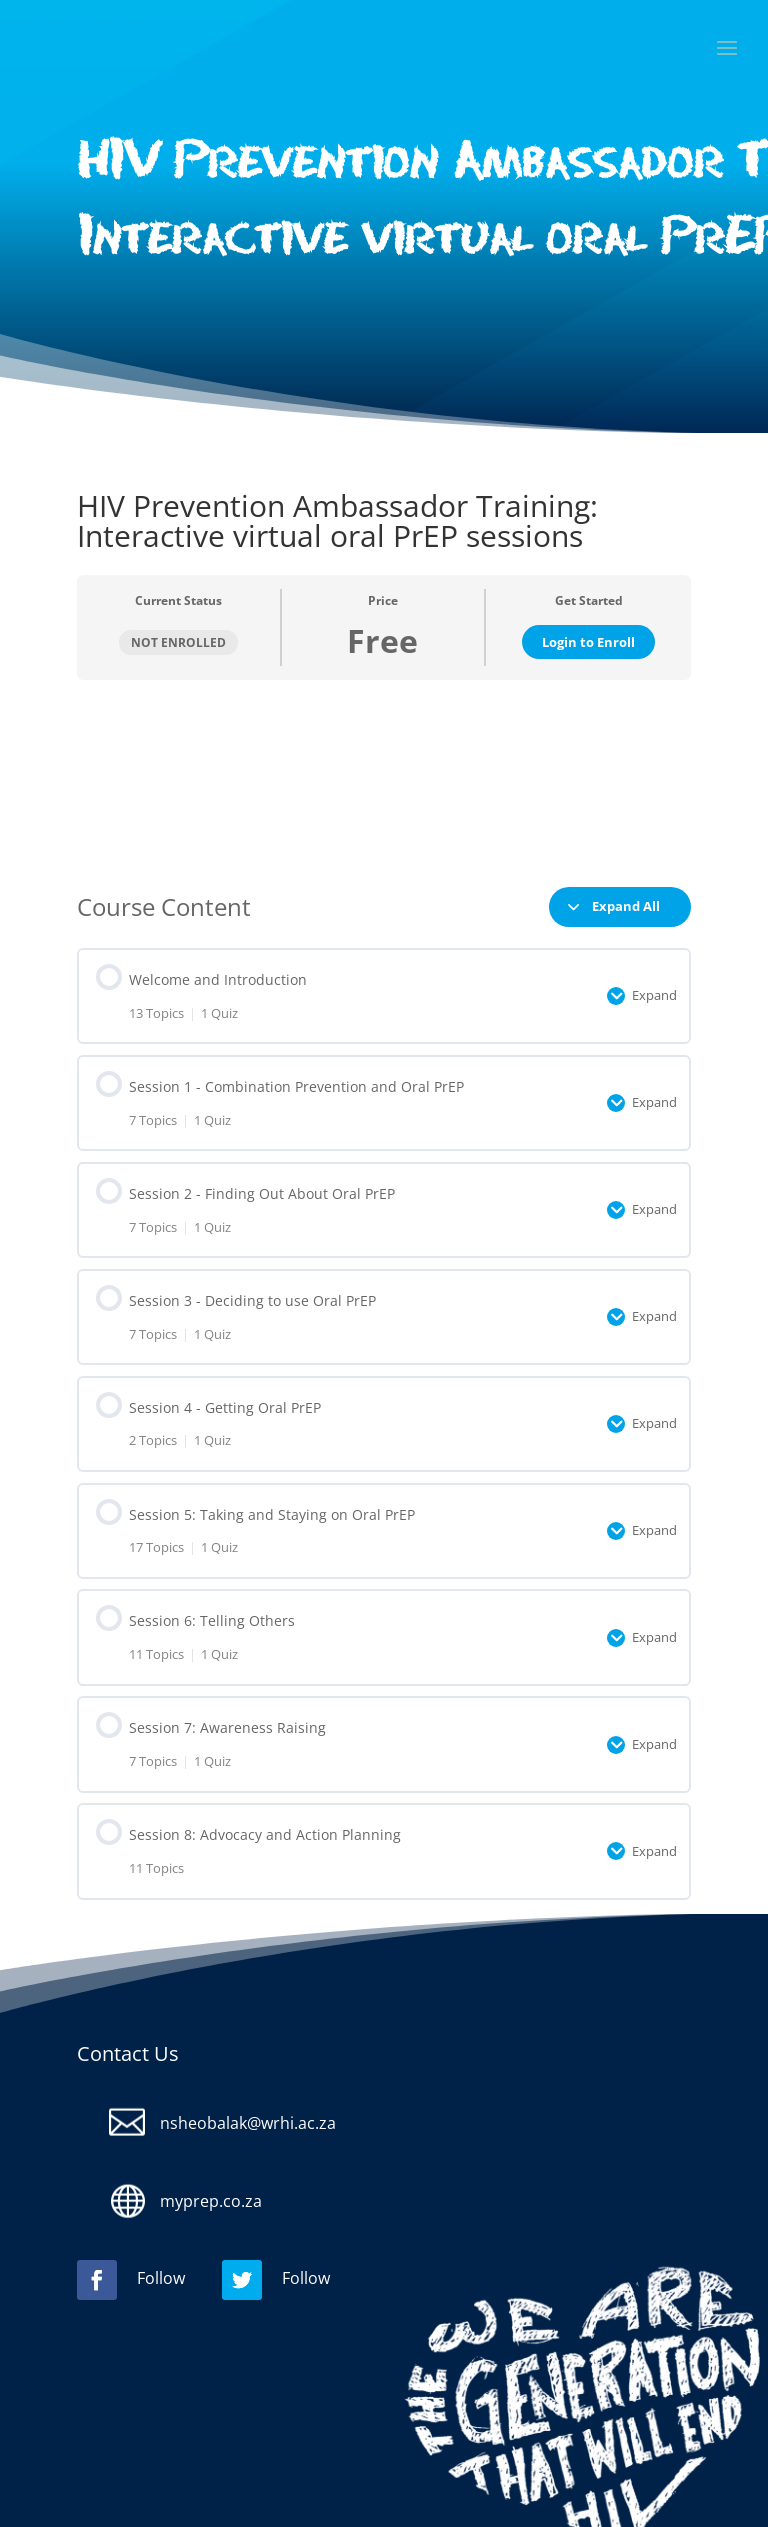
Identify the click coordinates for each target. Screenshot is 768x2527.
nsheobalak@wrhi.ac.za (248, 2123)
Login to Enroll (588, 642)
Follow (161, 2278)
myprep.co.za (211, 2201)
